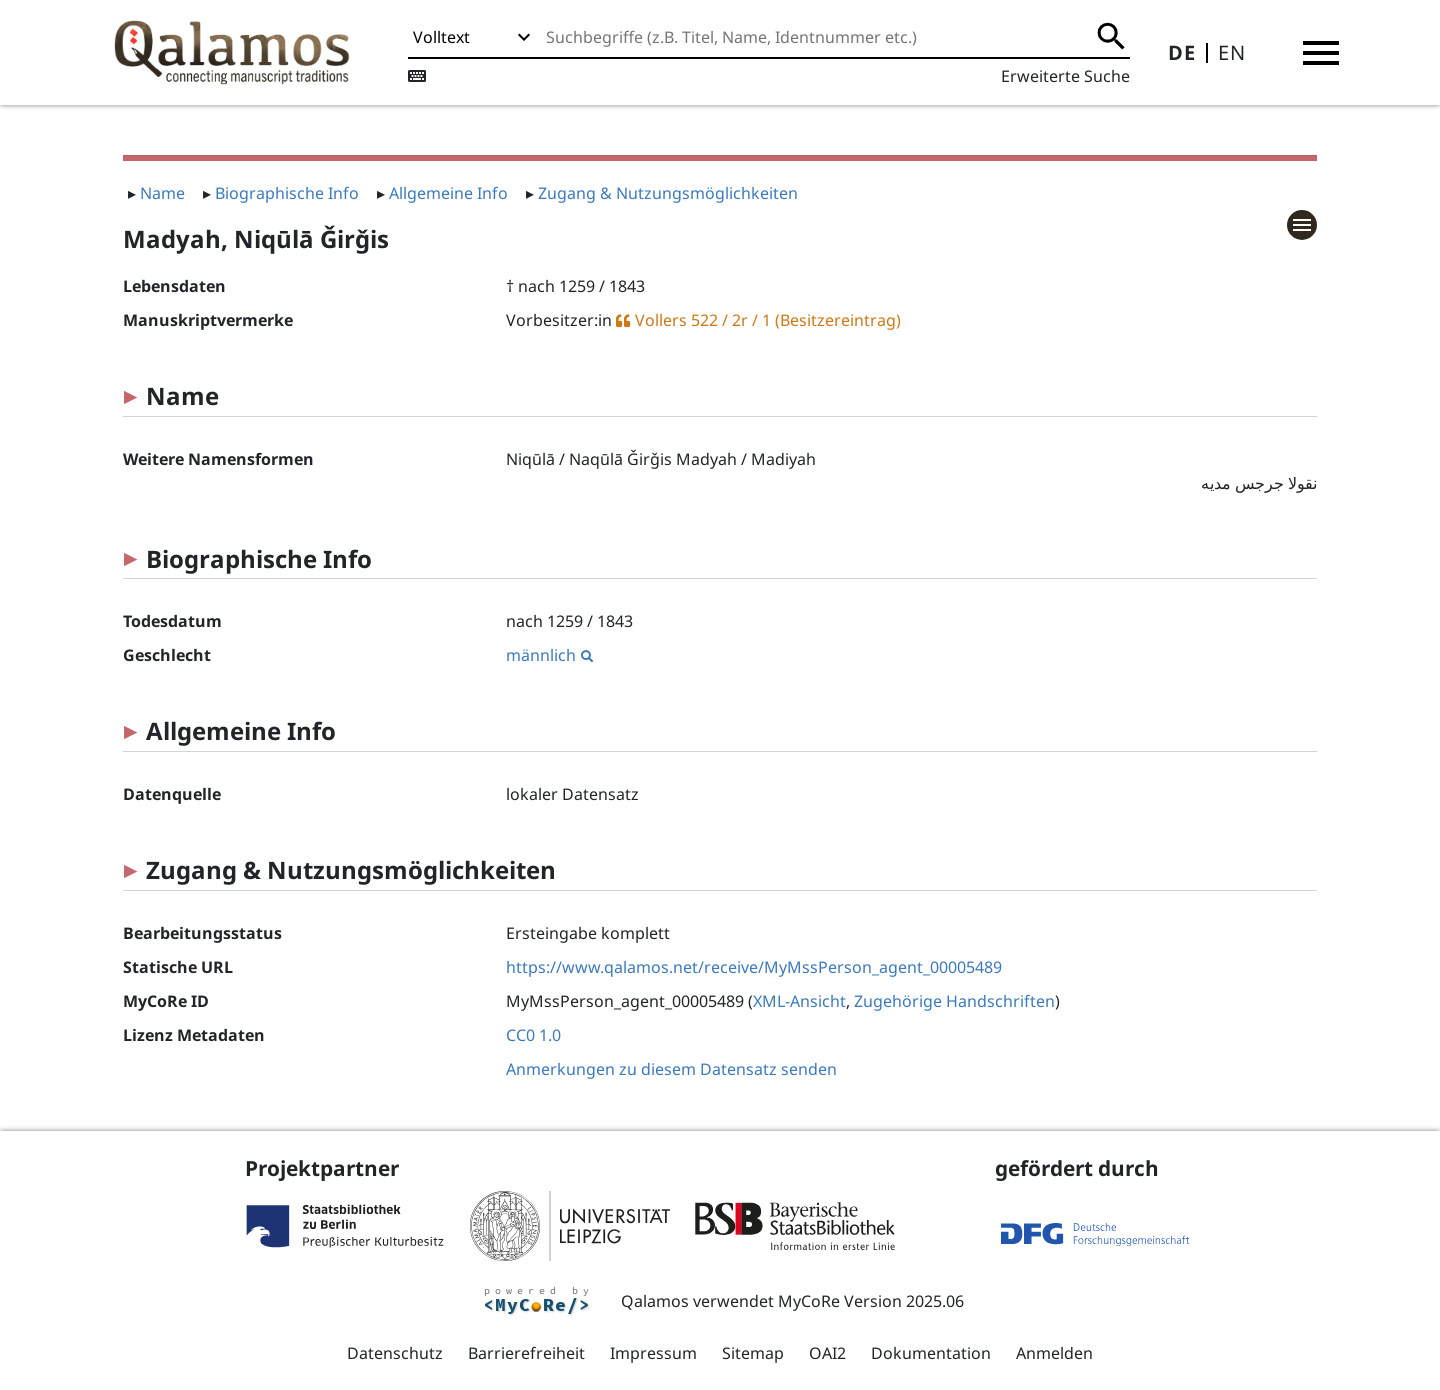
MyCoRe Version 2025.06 (871, 1301)
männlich (549, 655)
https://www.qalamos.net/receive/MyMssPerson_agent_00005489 (754, 967)
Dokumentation (931, 1353)
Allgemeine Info (448, 193)
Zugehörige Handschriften (954, 1001)
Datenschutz (395, 1353)
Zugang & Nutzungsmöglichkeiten (668, 193)
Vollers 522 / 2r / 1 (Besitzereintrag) (768, 320)
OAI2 (827, 1353)
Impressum (653, 1353)
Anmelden (1054, 1353)
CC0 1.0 (533, 1035)
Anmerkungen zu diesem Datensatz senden (671, 1069)
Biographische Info (287, 193)
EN (1232, 52)
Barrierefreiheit (526, 1353)
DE (1182, 52)
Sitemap (753, 1353)
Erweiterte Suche (1065, 76)
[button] (1321, 53)
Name (162, 193)
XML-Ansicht (799, 1001)
